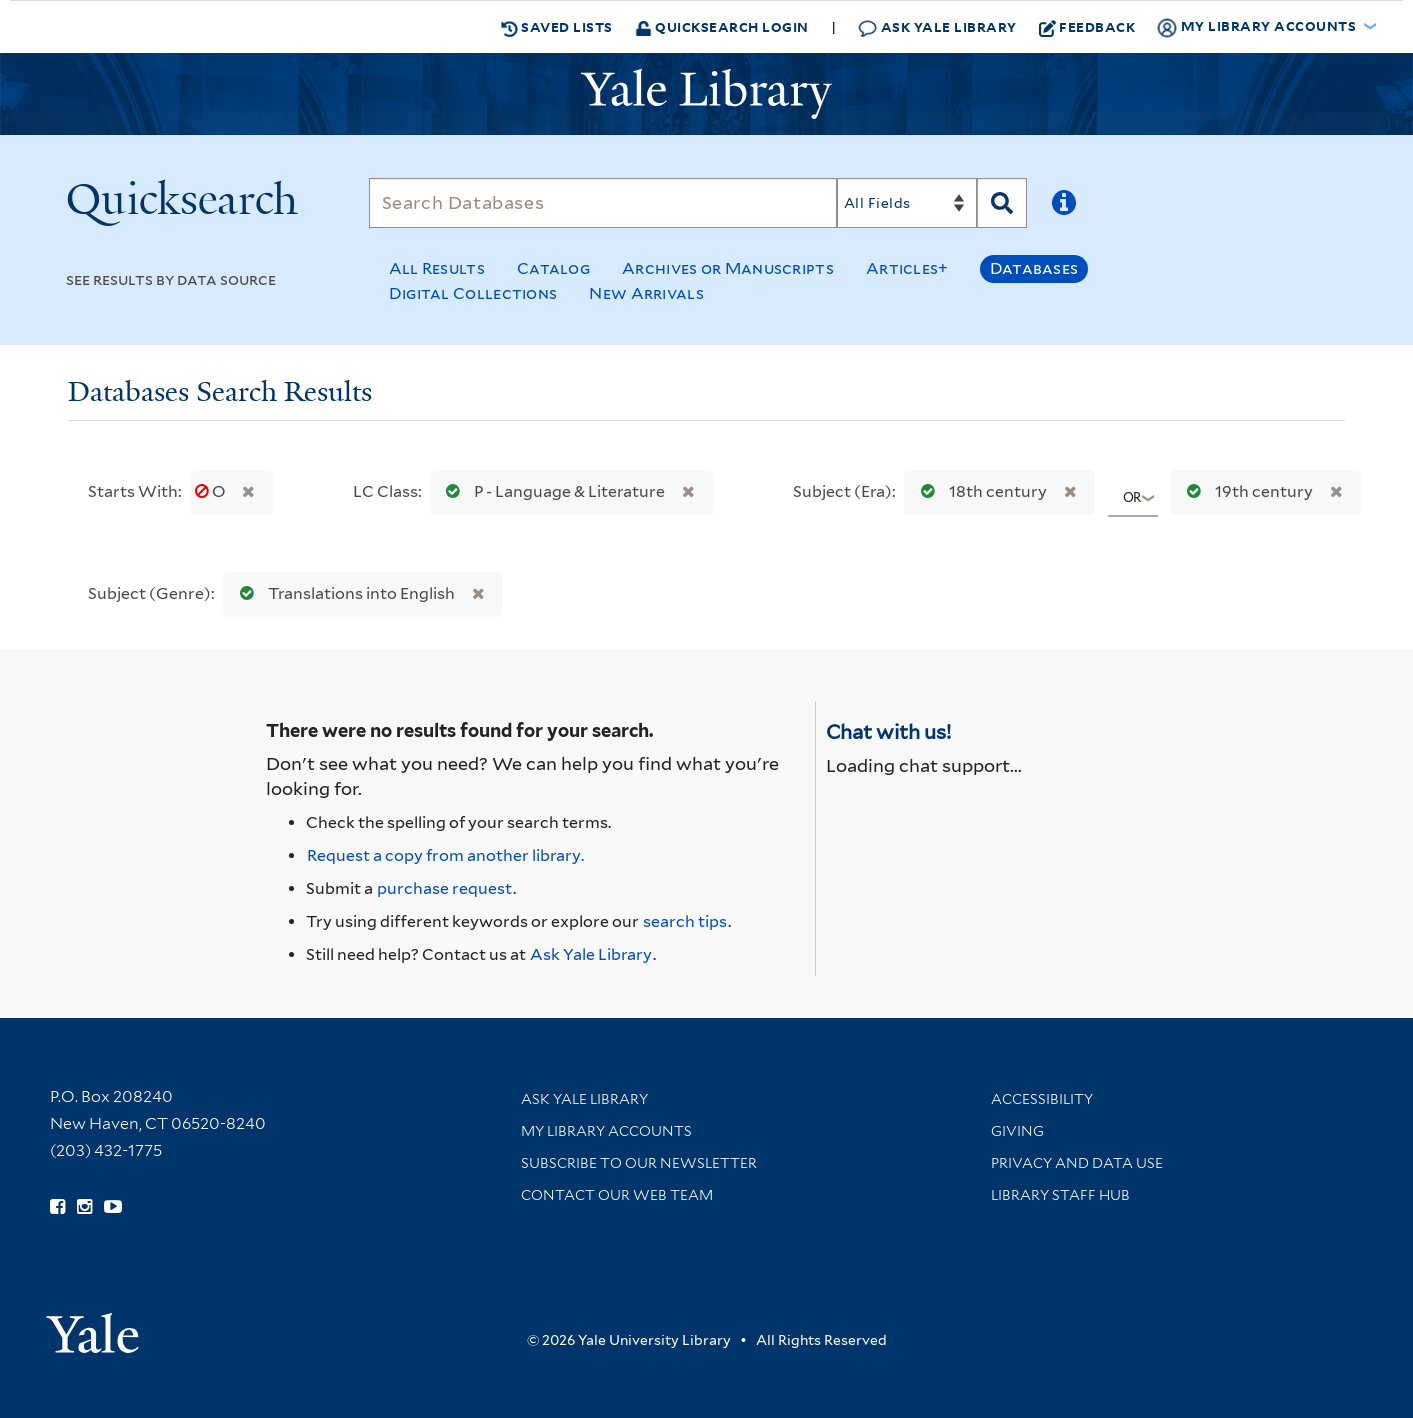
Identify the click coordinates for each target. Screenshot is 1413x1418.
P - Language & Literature (551, 491)
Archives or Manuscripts (728, 268)
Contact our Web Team (617, 1195)
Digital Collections (473, 293)
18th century (979, 491)
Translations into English (343, 593)
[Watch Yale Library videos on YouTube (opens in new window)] (113, 1207)
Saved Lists (557, 27)
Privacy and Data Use (1077, 1163)
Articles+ (907, 268)
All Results (437, 268)
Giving (1017, 1131)
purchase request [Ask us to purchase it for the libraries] (444, 888)
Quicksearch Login (722, 26)
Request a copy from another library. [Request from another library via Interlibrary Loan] (445, 855)
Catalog (553, 268)
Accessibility (1042, 1099)
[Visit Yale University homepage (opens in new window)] (92, 1326)
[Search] (603, 203)
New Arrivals (646, 293)
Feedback (1087, 27)
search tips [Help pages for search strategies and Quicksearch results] (685, 921)
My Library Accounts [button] (1258, 27)
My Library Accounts (606, 1131)
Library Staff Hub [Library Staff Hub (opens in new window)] (1060, 1195)
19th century (1245, 491)
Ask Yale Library (937, 27)
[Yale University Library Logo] (707, 94)
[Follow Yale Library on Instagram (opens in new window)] (84, 1207)
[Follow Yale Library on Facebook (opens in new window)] (57, 1207)
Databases (1034, 268)
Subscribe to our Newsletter (639, 1163)
